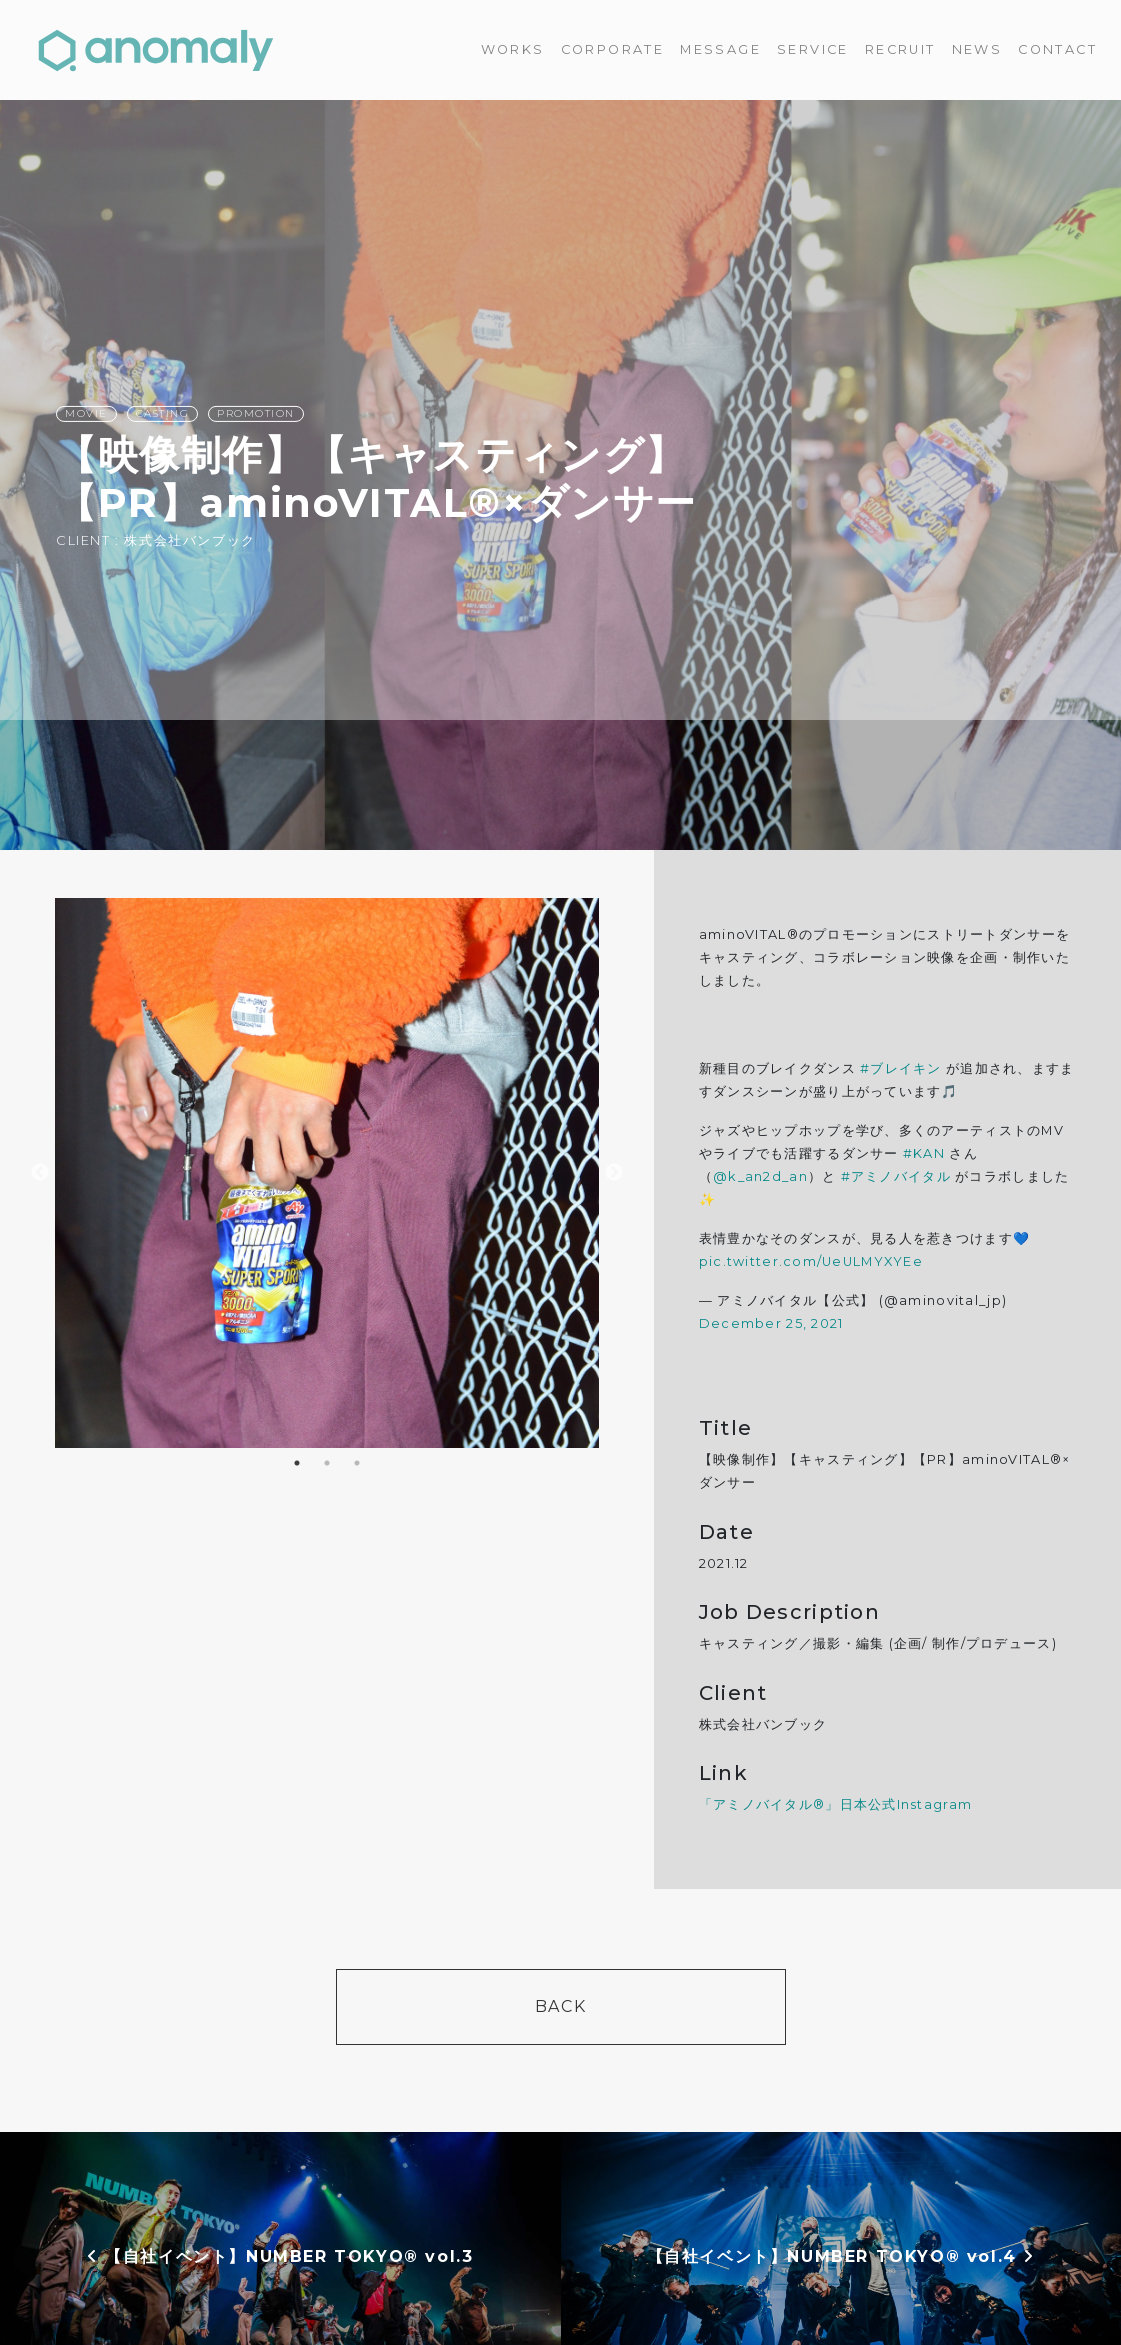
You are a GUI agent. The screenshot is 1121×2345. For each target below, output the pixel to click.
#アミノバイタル (896, 1176)
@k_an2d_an (760, 1176)
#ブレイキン (901, 1068)
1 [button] (297, 1463)
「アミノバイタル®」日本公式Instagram (835, 1804)
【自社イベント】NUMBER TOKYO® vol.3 (280, 2256)
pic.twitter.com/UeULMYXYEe (811, 1261)
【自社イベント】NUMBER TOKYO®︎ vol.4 (841, 2256)
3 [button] (357, 1463)
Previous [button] (40, 1173)
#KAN (924, 1153)
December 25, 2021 (771, 1323)
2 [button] (327, 1463)
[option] (327, 1173)
